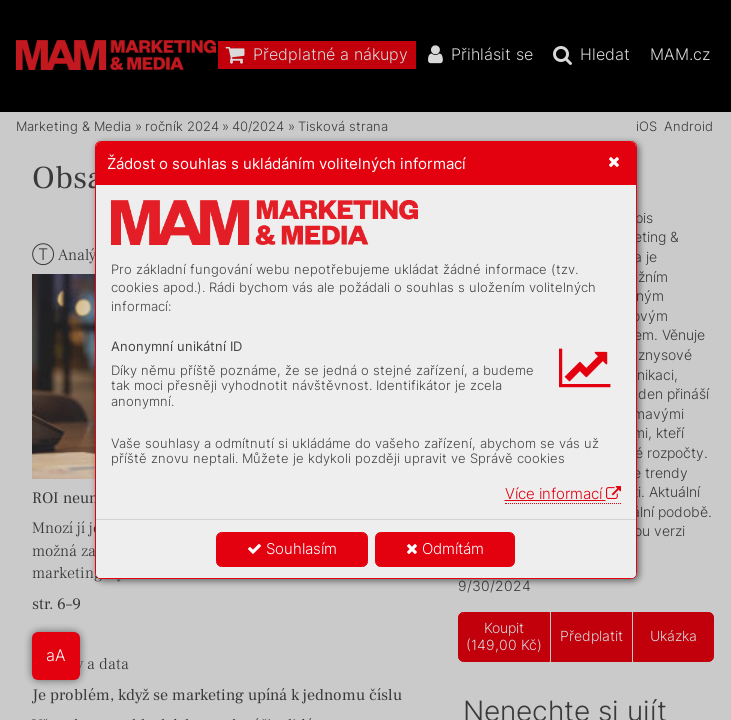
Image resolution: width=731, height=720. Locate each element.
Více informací (563, 493)
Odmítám (445, 548)
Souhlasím (292, 548)
